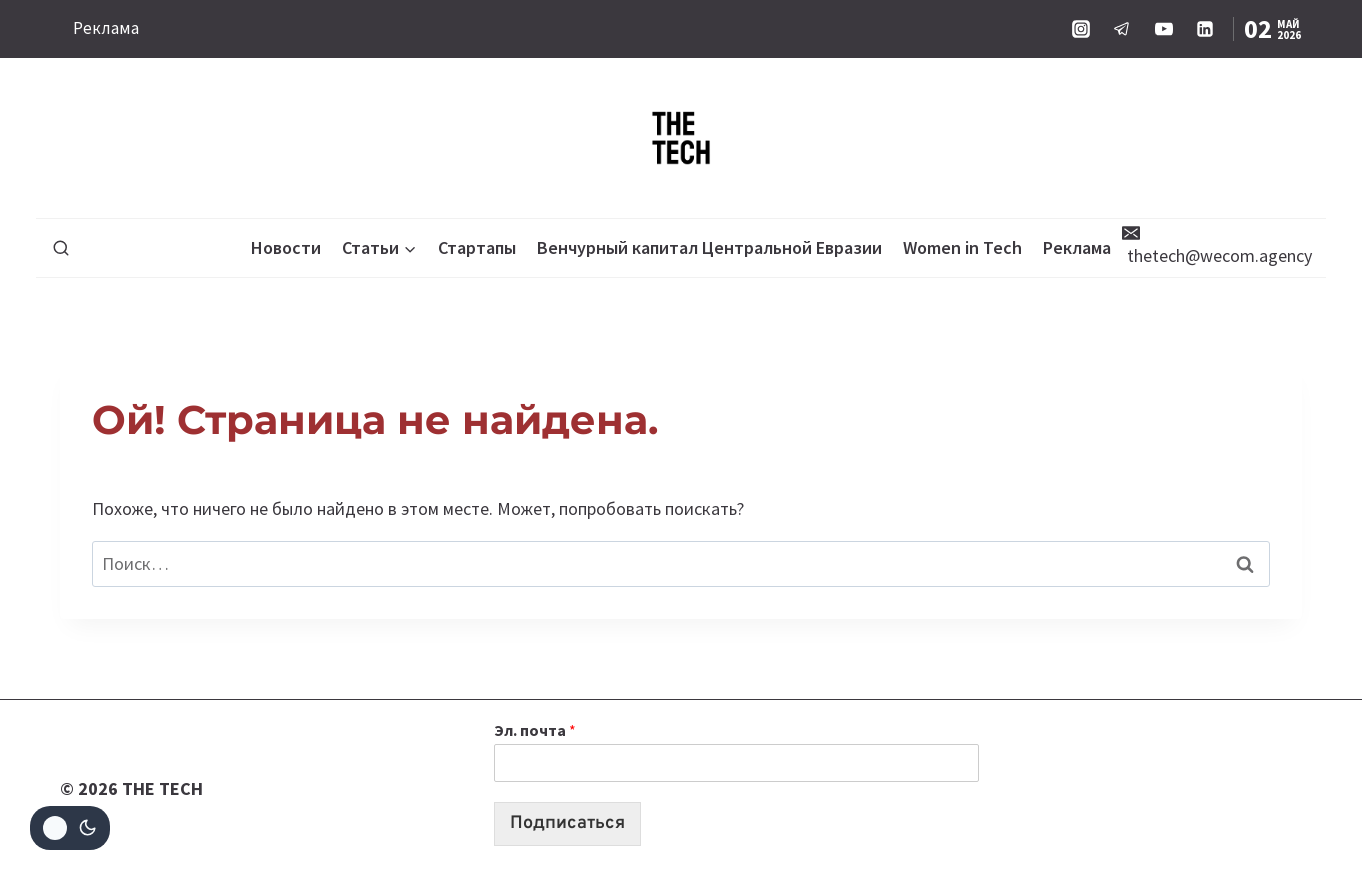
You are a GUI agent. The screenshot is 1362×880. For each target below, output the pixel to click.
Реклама (106, 28)
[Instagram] (1081, 29)
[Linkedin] (1205, 29)
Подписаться (567, 823)
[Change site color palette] (70, 828)
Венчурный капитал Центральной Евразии (709, 247)
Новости (286, 247)
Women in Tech (962, 247)
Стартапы (477, 247)
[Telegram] (1122, 29)
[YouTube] (1164, 29)
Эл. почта (535, 730)
